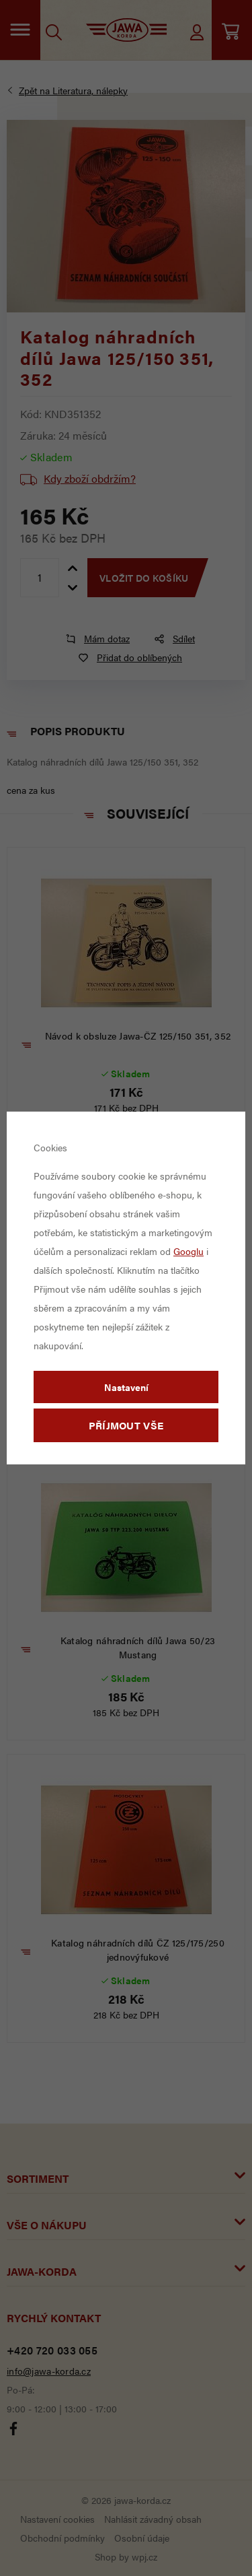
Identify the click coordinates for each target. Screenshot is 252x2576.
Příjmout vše (126, 1425)
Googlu (188, 1251)
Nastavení (126, 1387)
